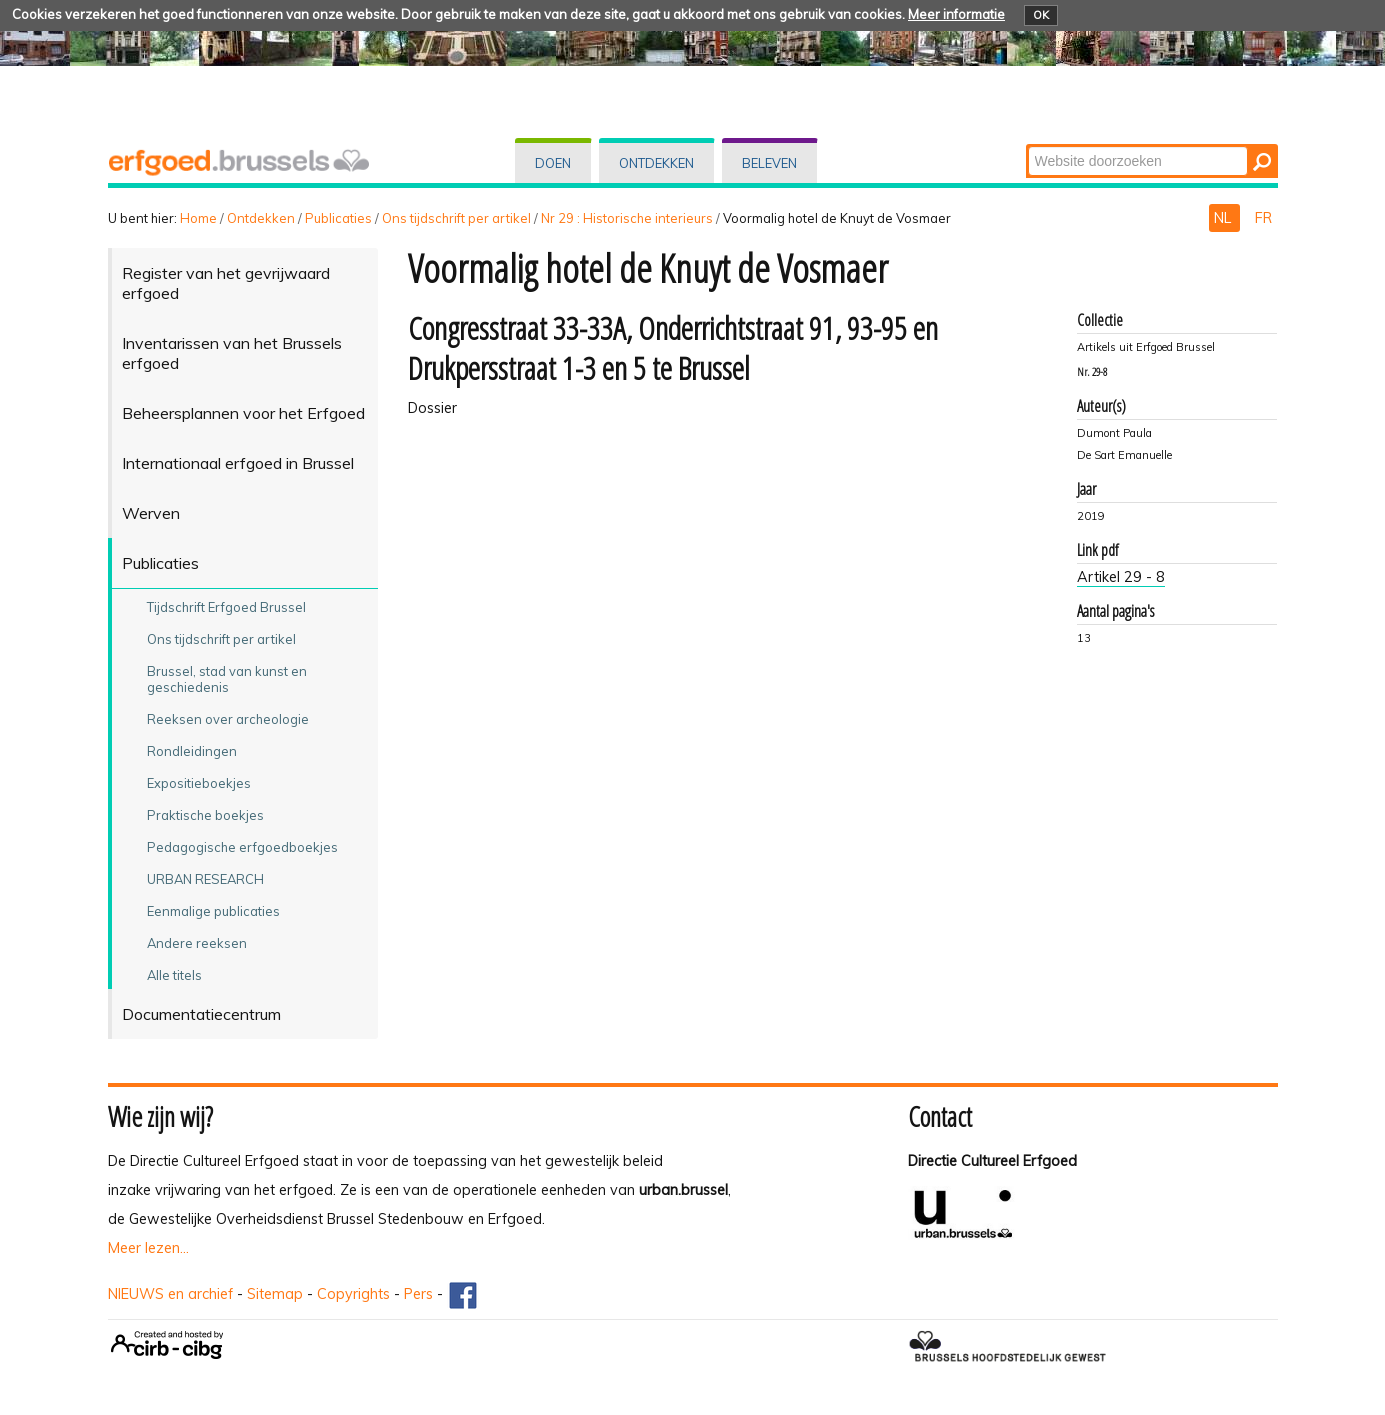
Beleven (769, 163)
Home (198, 218)
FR (1263, 218)
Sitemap (275, 1294)
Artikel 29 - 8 (1121, 577)
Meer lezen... (148, 1248)
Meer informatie (956, 14)
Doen (553, 163)
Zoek (1026, 145)
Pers (418, 1294)
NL (1224, 218)
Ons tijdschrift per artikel (456, 218)
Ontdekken (656, 163)
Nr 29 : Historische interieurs (627, 218)
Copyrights (353, 1294)
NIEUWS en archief (170, 1294)
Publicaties (338, 218)
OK (1041, 15)
